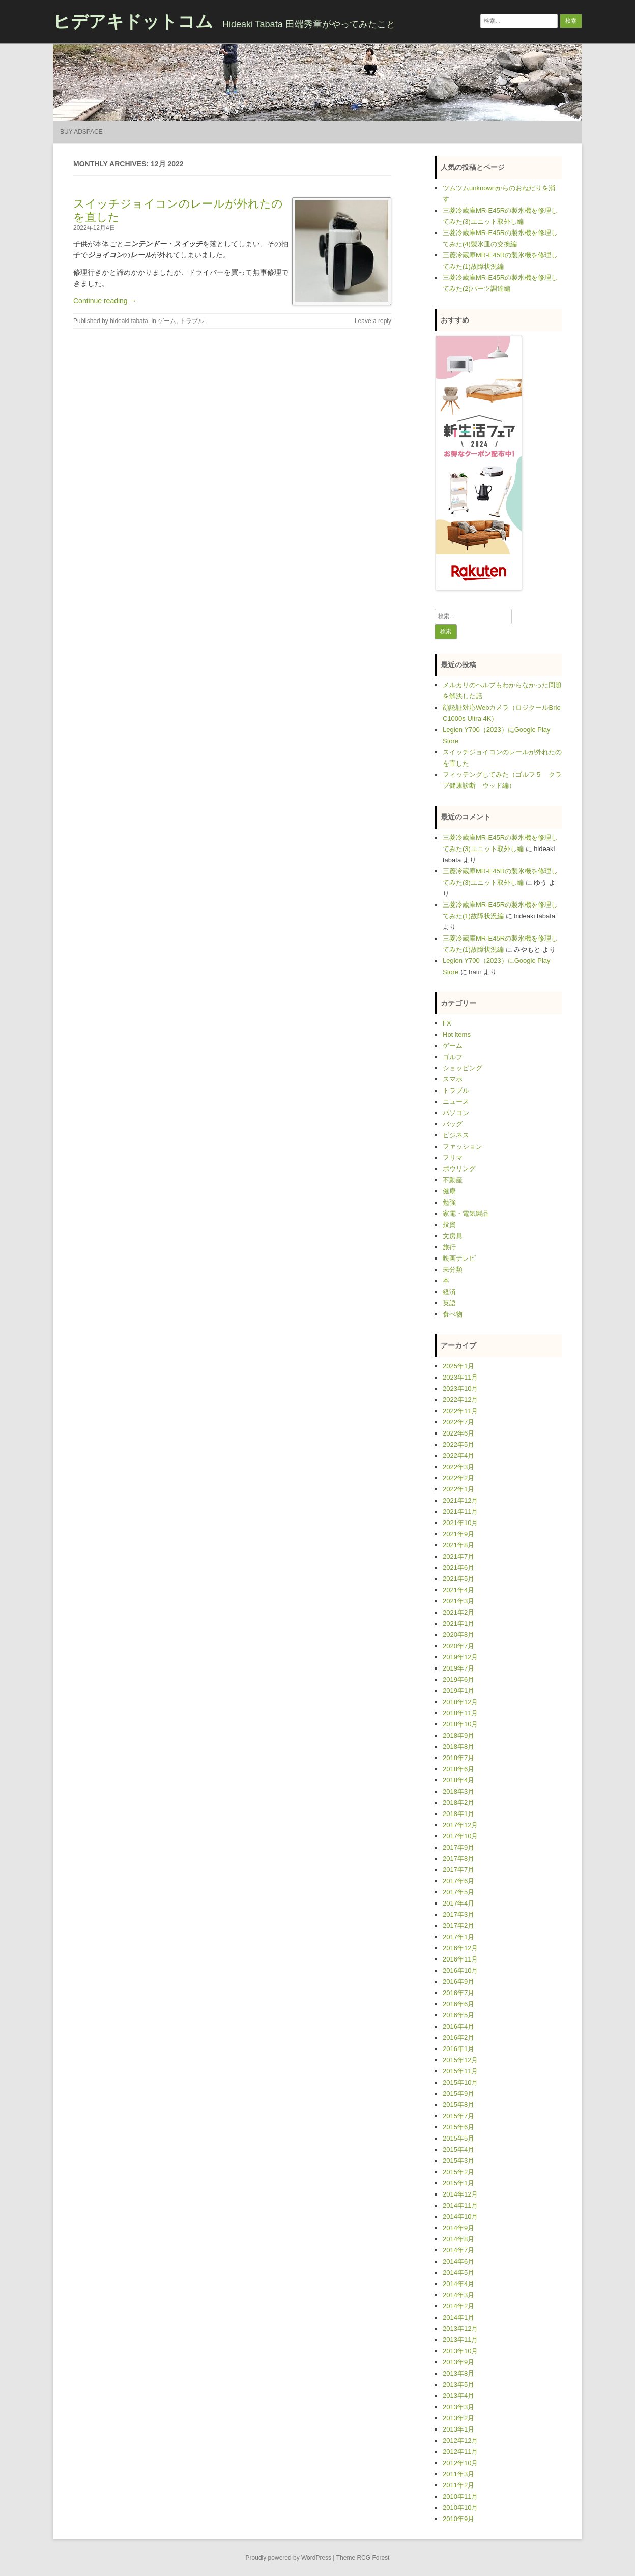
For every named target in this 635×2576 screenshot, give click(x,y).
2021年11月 (460, 1511)
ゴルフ (453, 1057)
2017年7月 (458, 1870)
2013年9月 (458, 2362)
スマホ (453, 1079)
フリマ (453, 1157)
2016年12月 (460, 1948)
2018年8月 (458, 1746)
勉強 (449, 1202)
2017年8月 (458, 1858)
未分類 (453, 1269)
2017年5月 (458, 1892)
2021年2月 (458, 1612)
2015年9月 (458, 2093)
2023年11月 (460, 1377)
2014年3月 (458, 2295)
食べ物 (453, 1314)
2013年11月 (460, 2340)
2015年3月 (458, 2160)
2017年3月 (458, 1914)
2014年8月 (458, 2239)
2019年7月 (458, 1668)
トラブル (192, 321)
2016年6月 (458, 2004)
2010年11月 (460, 2496)
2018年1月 (458, 1814)
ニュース (456, 1101)
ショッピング (462, 1068)
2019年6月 (458, 1679)
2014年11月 (460, 2205)
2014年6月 (458, 2261)
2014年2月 (458, 2306)
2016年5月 (458, 2015)
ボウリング (459, 1169)
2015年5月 (458, 2138)
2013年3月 (458, 2407)
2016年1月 (458, 2049)
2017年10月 (460, 1836)
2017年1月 (458, 1937)
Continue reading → (105, 301)
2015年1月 (458, 2183)
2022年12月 (460, 1399)
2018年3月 (458, 1791)
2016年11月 (460, 1959)
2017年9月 (458, 1847)
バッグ (453, 1124)
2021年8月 (458, 1545)
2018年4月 (458, 1780)
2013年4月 (458, 2395)
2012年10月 (460, 2463)
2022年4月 (458, 1455)
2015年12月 (460, 2060)
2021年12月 (460, 1500)
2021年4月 (458, 1590)
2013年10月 (460, 2351)
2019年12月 (460, 1657)
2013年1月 (458, 2429)
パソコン (456, 1113)
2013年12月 (460, 2328)
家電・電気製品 (466, 1213)
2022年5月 (458, 1444)
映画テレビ (459, 1258)
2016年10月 (460, 1970)
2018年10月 (460, 1724)
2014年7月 (458, 2250)
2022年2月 (458, 1478)
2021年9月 (458, 1534)
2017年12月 (460, 1825)
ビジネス (456, 1135)
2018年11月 (460, 1713)
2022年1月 (458, 1489)
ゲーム (167, 321)
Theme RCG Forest (363, 2557)
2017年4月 (458, 1903)
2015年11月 (460, 2071)
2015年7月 (458, 2116)
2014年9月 (458, 2228)
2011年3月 (458, 2474)
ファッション (462, 1146)
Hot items (457, 1034)
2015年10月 (460, 2082)
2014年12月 (460, 2194)
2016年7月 (458, 1993)
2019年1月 (458, 1690)
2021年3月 (458, 1601)
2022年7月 (458, 1422)
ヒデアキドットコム (133, 21)
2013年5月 (458, 2384)
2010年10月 (460, 2507)
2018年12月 (460, 1702)
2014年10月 (460, 2216)
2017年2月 (458, 1925)
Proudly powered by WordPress (289, 2557)
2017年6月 (458, 1881)
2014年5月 (458, 2272)
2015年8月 (458, 2105)
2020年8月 (458, 1634)
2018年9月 (458, 1735)
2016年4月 (458, 2026)
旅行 (449, 1247)
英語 (449, 1303)
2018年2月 (458, 1802)
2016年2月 (458, 2037)
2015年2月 (458, 2172)
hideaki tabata (129, 321)
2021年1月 (458, 1623)
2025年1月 (458, 1366)
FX (447, 1023)
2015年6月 (458, 2127)
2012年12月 (460, 2440)
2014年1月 (458, 2317)
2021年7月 (458, 1556)
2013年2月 (458, 2418)
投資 (449, 1224)
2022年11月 (460, 1411)
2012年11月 (460, 2451)
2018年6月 (458, 1769)
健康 (449, 1191)
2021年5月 (458, 1579)
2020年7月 (458, 1646)
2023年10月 (460, 1388)
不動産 (453, 1180)
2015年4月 (458, 2149)
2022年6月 (458, 1433)
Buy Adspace (81, 131)
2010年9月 (458, 2519)
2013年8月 (458, 2373)
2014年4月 (458, 2284)
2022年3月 (458, 1467)
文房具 (453, 1236)
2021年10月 (460, 1523)
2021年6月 (458, 1567)
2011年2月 (458, 2485)
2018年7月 (458, 1758)
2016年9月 (458, 1981)
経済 (449, 1292)
